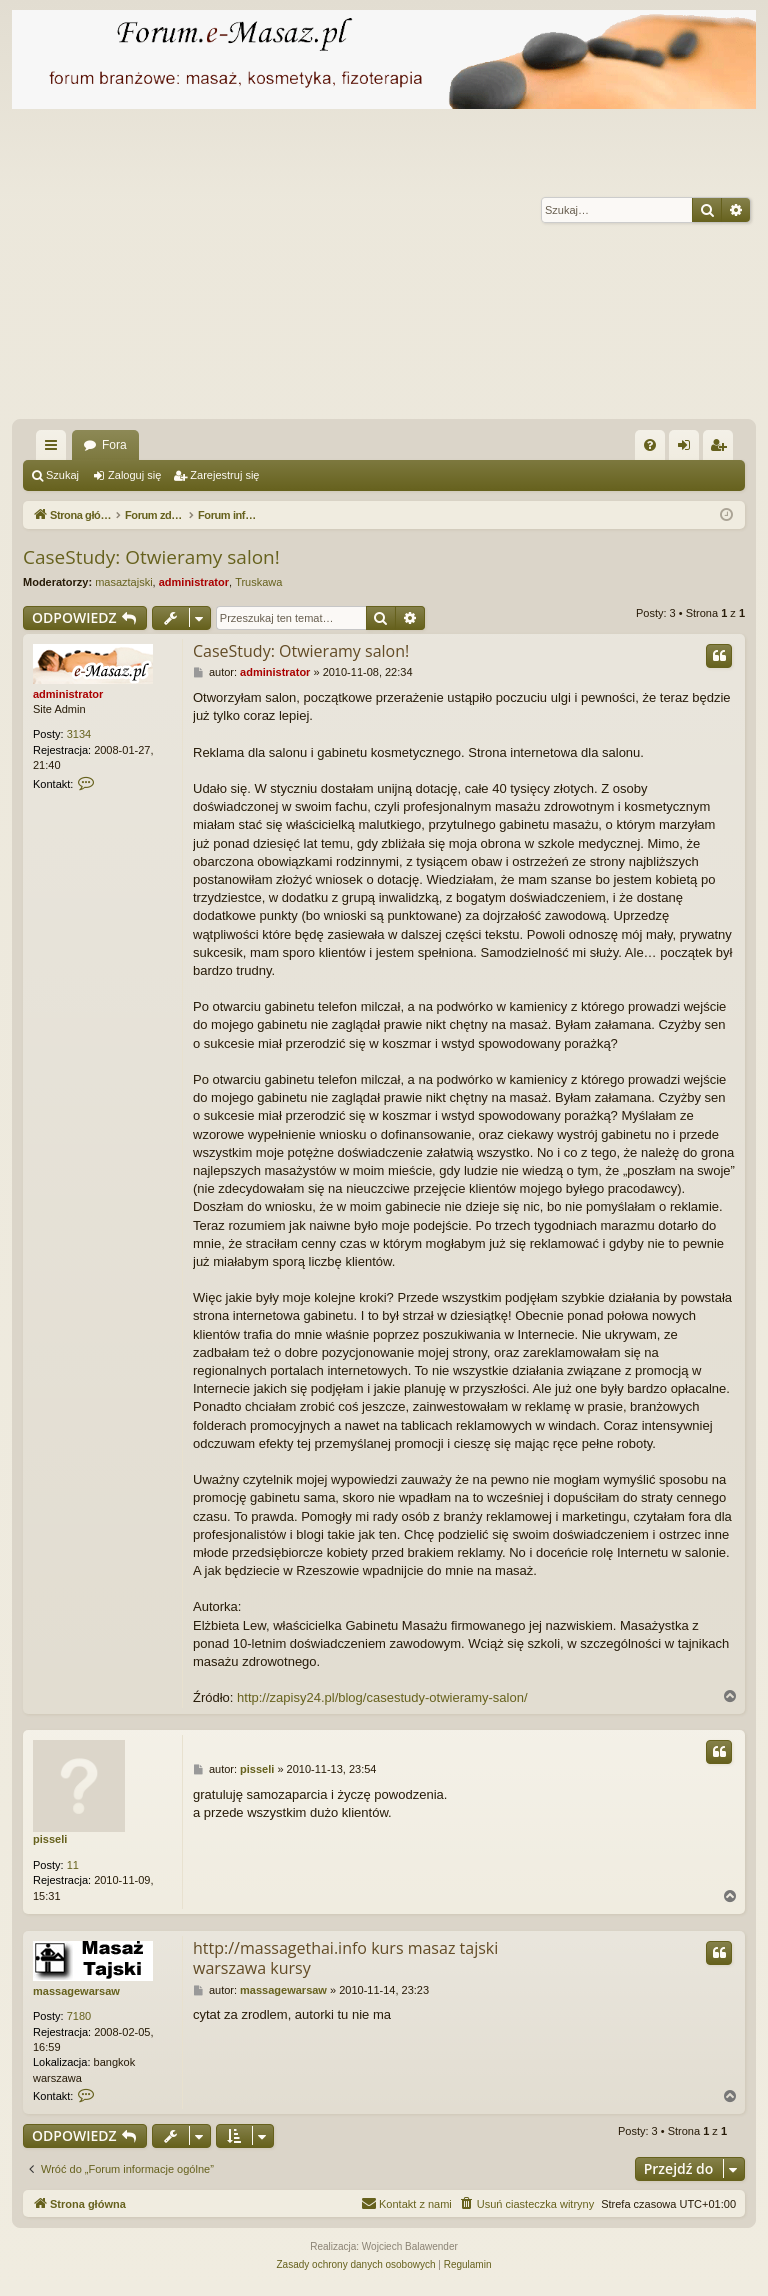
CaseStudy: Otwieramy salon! (151, 557)
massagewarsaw (76, 1991)
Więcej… (55, 449)
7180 (79, 2016)
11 (73, 1865)
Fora (114, 445)
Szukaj (62, 475)
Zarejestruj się (224, 475)
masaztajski (123, 582)
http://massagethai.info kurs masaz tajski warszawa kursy (345, 1958)
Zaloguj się (134, 475)
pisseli (50, 1839)
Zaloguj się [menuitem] (688, 449)
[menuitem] (650, 445)
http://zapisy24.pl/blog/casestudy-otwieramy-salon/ (382, 1697)
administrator (194, 582)
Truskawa (258, 582)
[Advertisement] (384, 269)
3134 (79, 734)
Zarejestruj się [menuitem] (722, 449)
